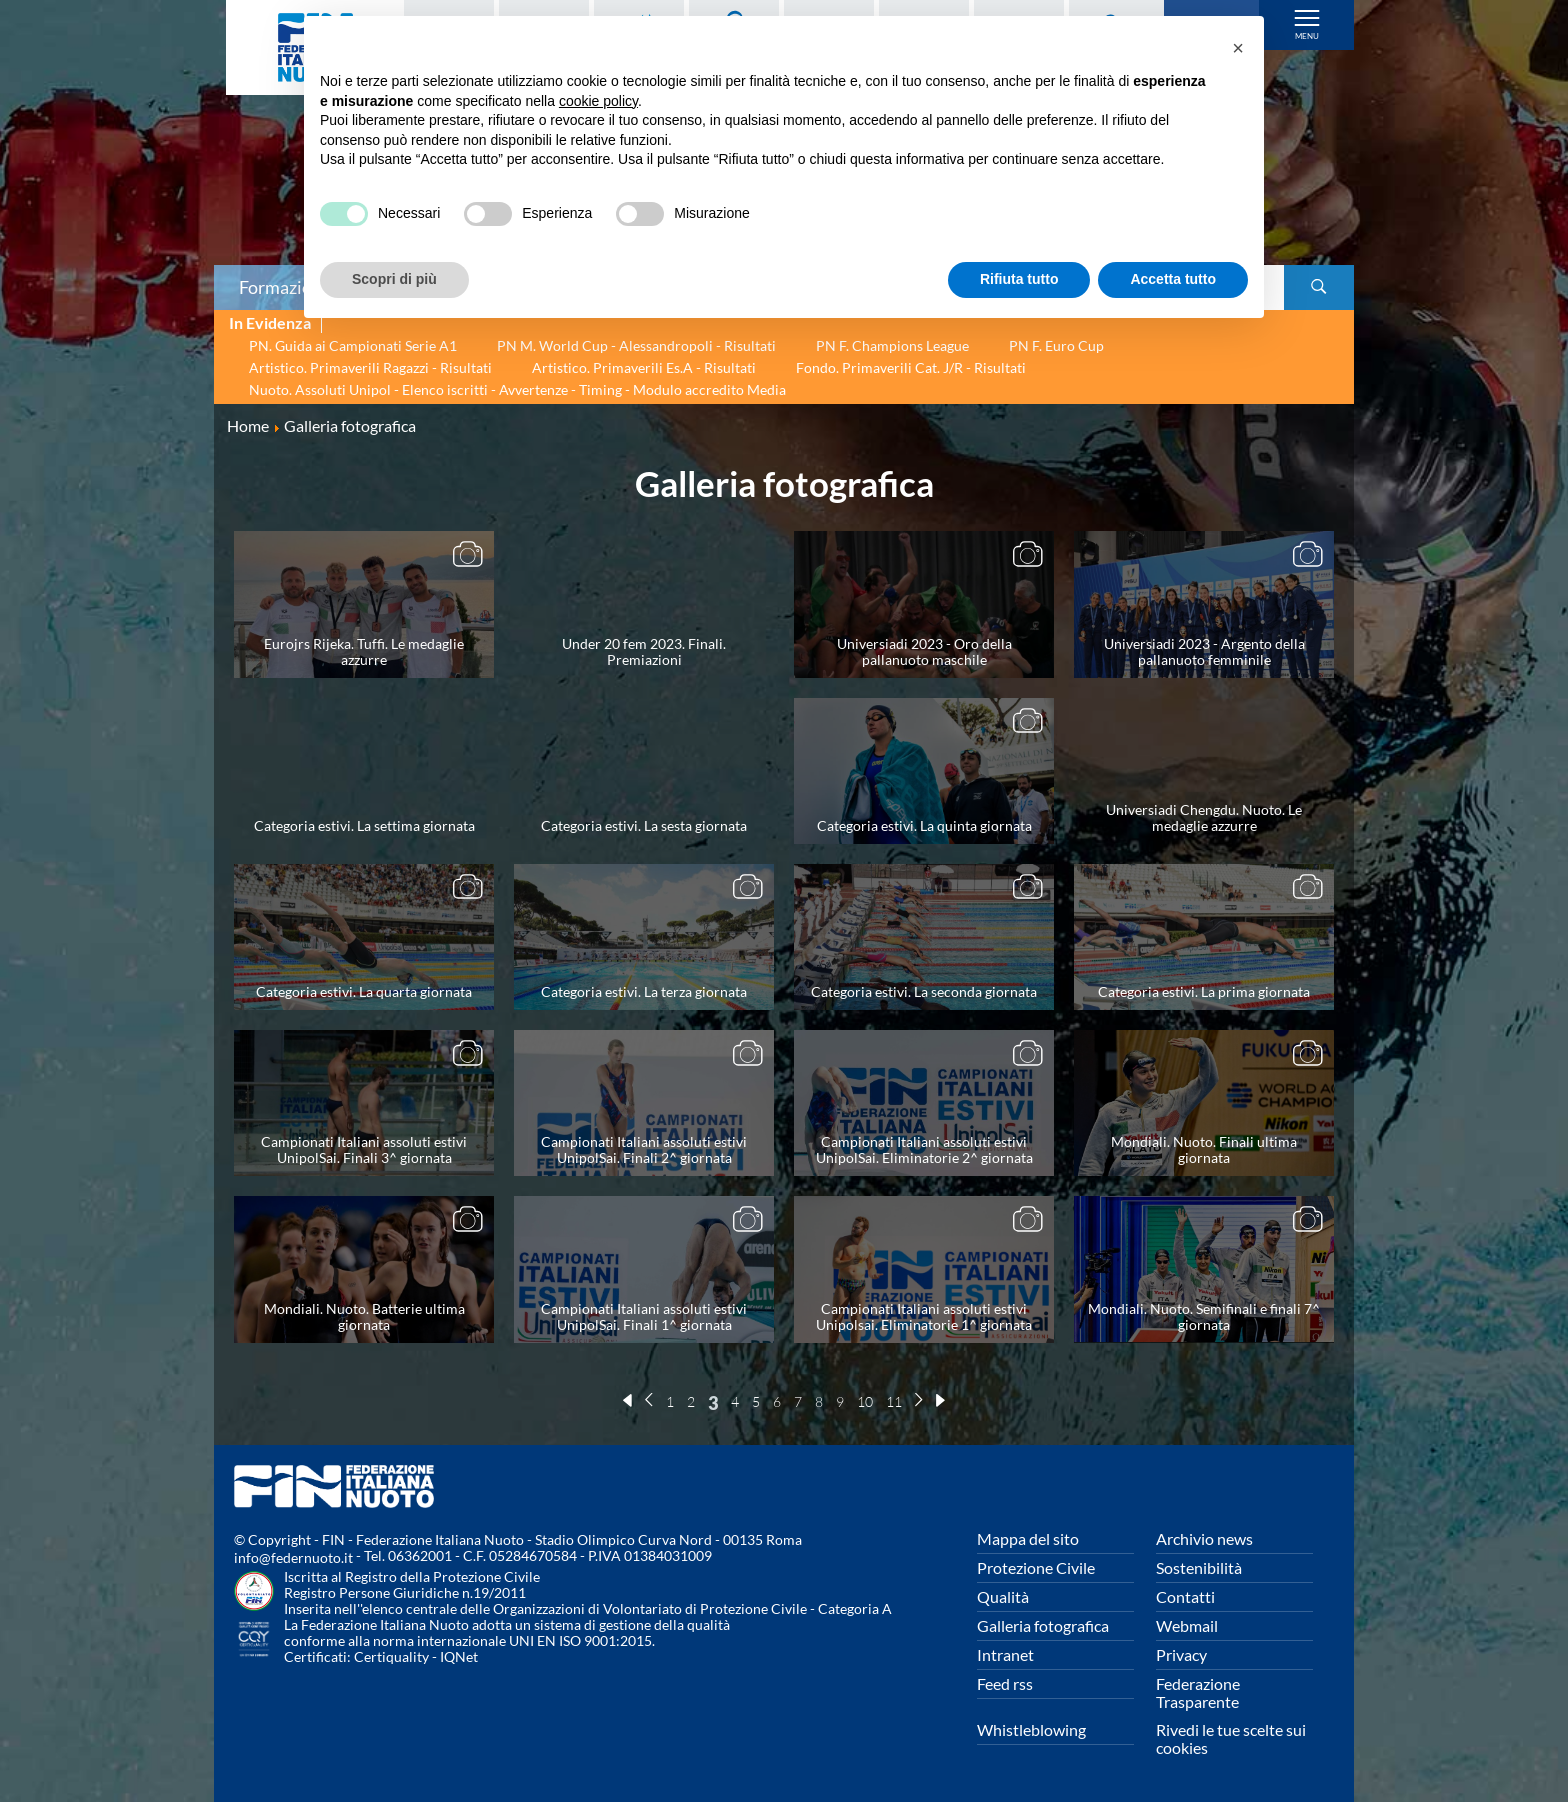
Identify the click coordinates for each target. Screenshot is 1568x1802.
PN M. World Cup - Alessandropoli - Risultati (636, 345)
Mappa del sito (1028, 1538)
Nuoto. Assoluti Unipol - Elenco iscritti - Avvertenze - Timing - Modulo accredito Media (517, 389)
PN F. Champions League (892, 345)
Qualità (1003, 1596)
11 (894, 1401)
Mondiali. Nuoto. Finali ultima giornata (1204, 1149)
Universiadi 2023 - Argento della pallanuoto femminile (1204, 651)
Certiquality (391, 1656)
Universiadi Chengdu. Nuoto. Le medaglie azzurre (1204, 817)
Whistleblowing (1031, 1729)
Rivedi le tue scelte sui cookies (1231, 1738)
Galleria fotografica (1043, 1625)
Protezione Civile (1036, 1567)
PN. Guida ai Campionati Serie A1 (353, 345)
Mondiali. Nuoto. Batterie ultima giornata (364, 1316)
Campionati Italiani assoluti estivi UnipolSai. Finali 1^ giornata (644, 1316)
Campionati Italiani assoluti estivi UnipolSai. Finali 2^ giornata (644, 1149)
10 (865, 1401)
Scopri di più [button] (394, 279)
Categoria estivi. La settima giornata (364, 825)
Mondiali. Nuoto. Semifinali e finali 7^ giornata (1204, 1316)
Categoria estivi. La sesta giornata (644, 825)
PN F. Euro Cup (1056, 345)
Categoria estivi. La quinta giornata (924, 825)
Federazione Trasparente (1198, 1692)
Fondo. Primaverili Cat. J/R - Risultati (911, 367)
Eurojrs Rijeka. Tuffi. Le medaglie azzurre (364, 651)
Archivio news (1204, 1538)
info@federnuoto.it (293, 1557)
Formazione (285, 287)
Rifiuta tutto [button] (1019, 279)
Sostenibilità (1199, 1567)
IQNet (459, 1656)
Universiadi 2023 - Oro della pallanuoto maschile (924, 651)
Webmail (1187, 1625)
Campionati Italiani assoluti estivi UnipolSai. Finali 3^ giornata (364, 1149)
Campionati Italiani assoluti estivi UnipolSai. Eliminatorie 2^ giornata (924, 1149)
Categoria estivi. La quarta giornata (364, 991)
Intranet (1005, 1654)
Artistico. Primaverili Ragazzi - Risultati (370, 367)
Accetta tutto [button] (1173, 279)
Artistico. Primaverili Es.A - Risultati (644, 367)
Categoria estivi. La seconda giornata (924, 991)
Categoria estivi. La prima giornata (1204, 991)
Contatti (1185, 1596)
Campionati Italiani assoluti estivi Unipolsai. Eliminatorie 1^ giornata (924, 1316)
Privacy (1181, 1654)
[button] (1238, 48)
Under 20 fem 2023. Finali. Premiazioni (644, 651)
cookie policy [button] (598, 101)
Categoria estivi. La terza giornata (644, 991)
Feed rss (1005, 1683)
